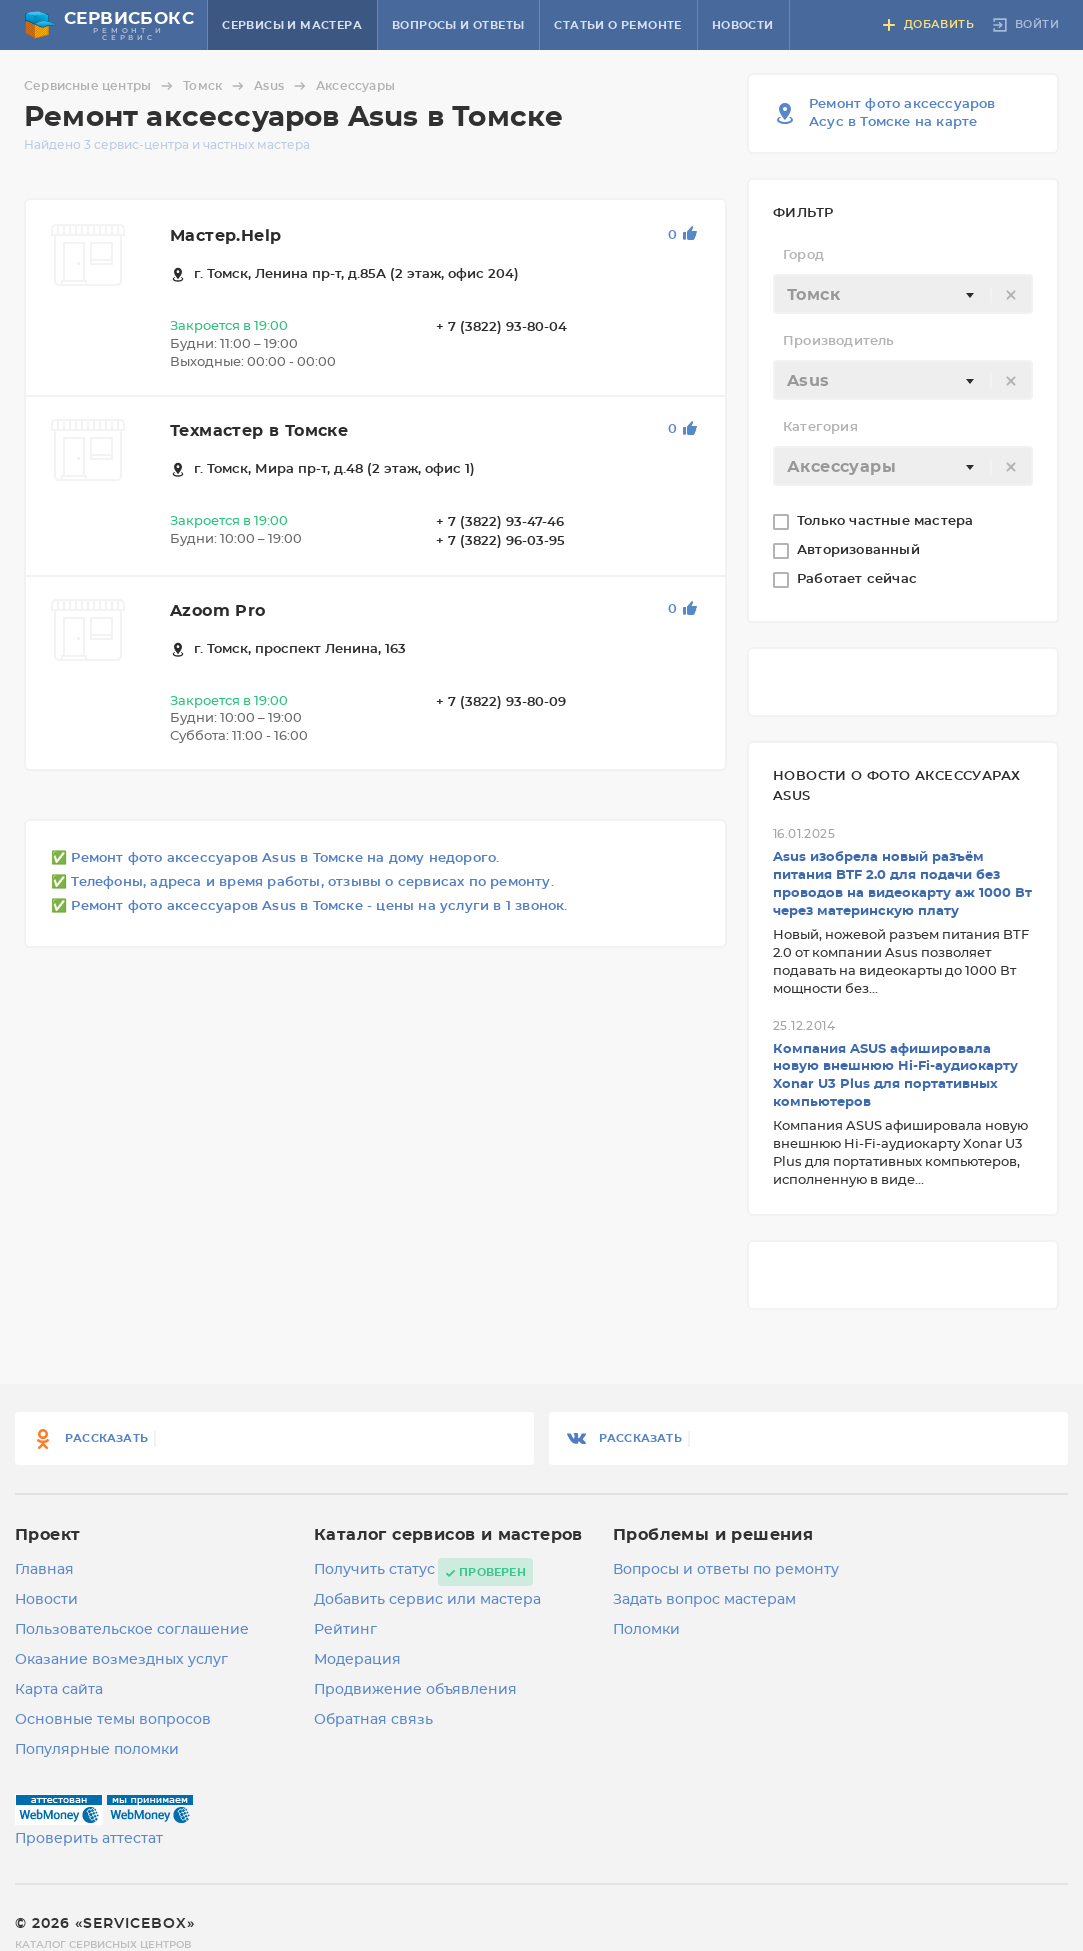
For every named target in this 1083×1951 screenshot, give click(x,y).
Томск (216, 86)
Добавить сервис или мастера (427, 1600)
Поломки (646, 1630)
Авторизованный (860, 550)
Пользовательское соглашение (132, 1630)
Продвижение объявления (415, 1690)
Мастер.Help (225, 236)
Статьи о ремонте (617, 25)
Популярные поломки (97, 1750)
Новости (743, 25)
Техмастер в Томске (259, 431)
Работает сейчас (859, 579)
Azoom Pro (218, 611)
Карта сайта (59, 1690)
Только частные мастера (887, 521)
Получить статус (374, 1570)
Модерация (357, 1660)
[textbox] (903, 295)
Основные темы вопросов (113, 1720)
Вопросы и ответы (458, 25)
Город (803, 255)
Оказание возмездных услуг (121, 1660)
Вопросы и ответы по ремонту (726, 1570)
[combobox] (903, 294)
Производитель (839, 341)
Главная (44, 1570)
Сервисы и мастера (292, 25)
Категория (820, 427)
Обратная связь (373, 1720)
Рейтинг (345, 1630)
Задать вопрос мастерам (704, 1600)
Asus (283, 86)
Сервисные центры (101, 86)
